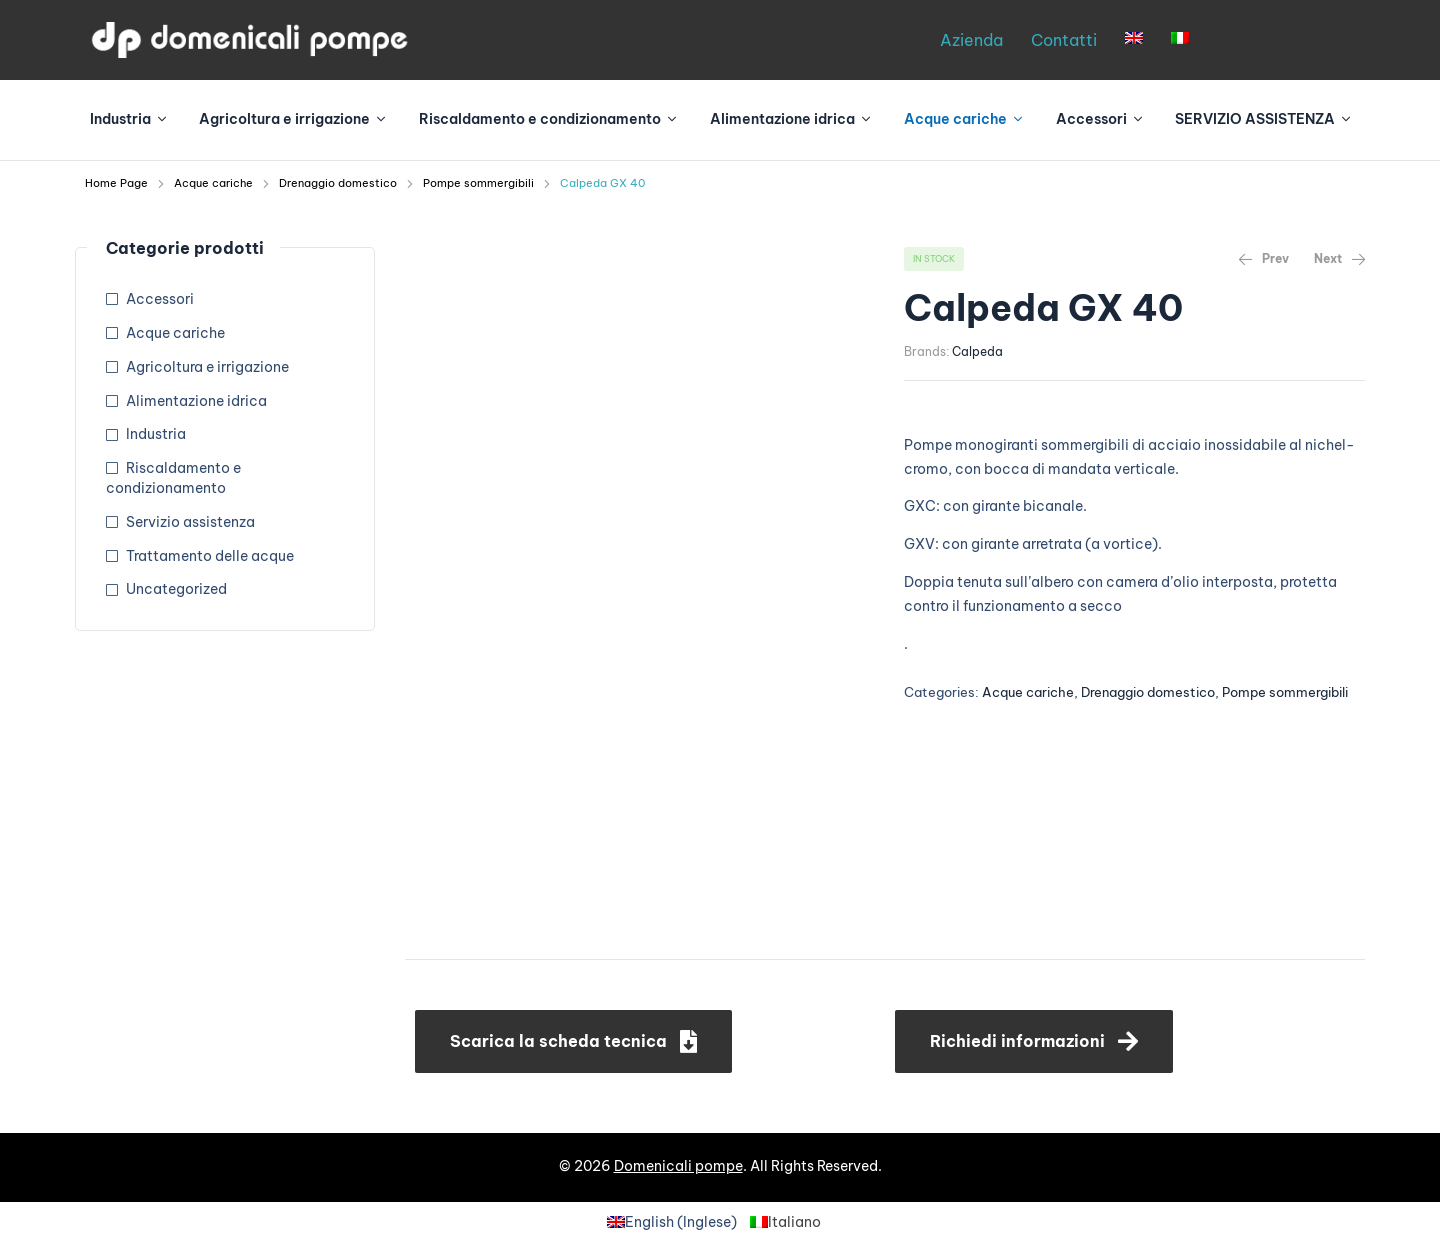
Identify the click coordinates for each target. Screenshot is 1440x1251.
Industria (156, 434)
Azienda (971, 40)
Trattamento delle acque (210, 556)
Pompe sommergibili (478, 183)
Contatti (1064, 40)
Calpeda (977, 351)
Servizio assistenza (190, 522)
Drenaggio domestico (338, 183)
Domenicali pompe (678, 1166)
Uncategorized (176, 589)
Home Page (116, 183)
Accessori (160, 299)
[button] (573, 1041)
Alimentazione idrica (196, 401)
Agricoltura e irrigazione (207, 367)
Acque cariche (213, 183)
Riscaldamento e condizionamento (173, 478)
